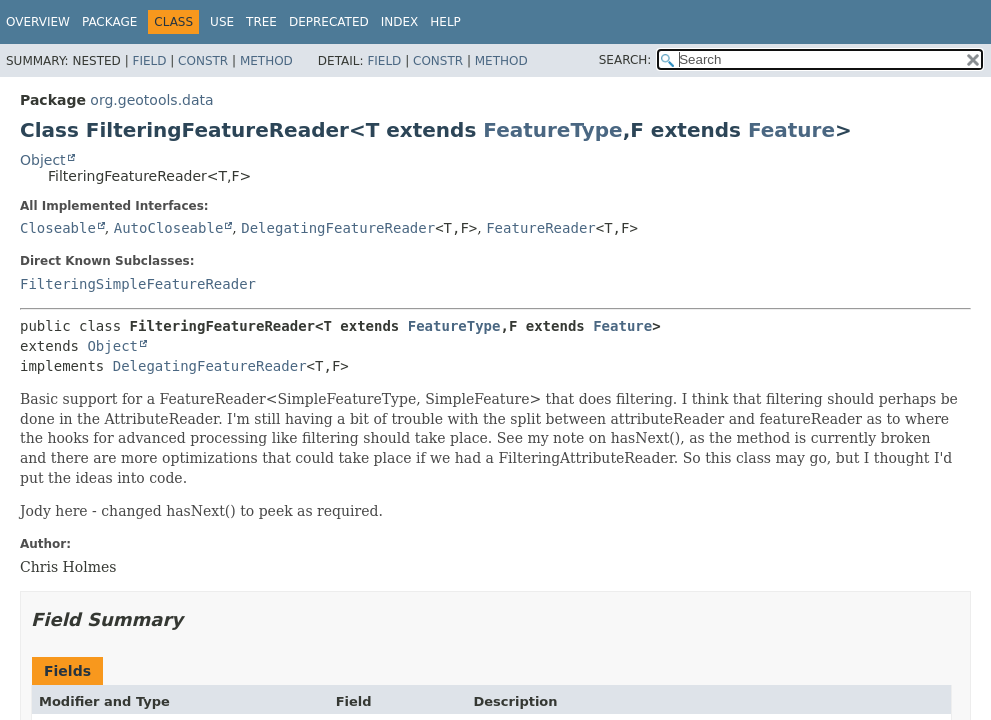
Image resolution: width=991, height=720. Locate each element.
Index (400, 22)
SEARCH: (625, 60)
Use (222, 22)
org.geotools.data (151, 100)
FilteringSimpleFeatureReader (138, 284)
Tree (261, 22)
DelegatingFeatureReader (338, 228)
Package (109, 22)
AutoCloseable (169, 228)
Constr (203, 61)
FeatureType (552, 130)
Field (149, 61)
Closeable (58, 228)
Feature (791, 130)
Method (266, 61)
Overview (38, 22)
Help (445, 22)
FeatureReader (541, 228)
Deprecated (329, 22)
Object (43, 160)
